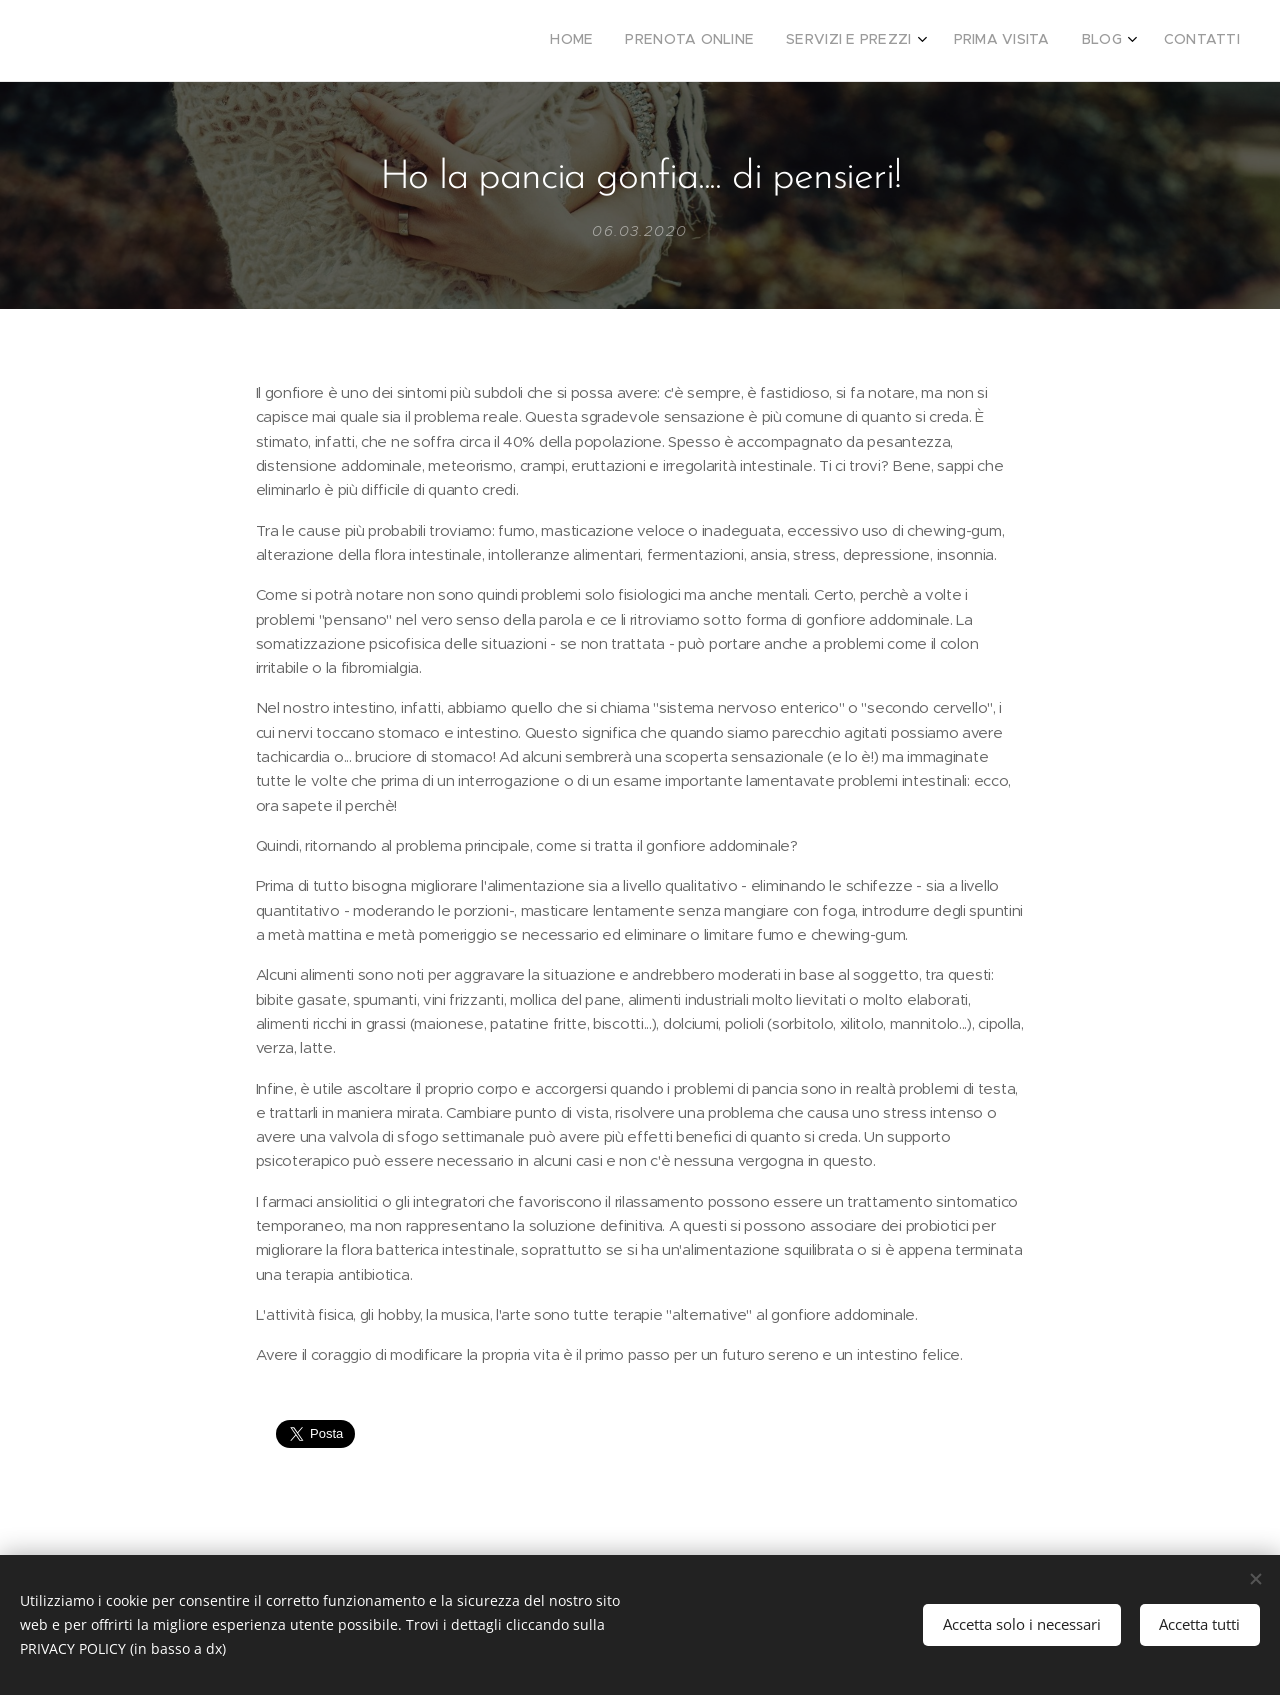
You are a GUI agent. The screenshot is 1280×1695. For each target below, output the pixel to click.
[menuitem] (1065, 41)
